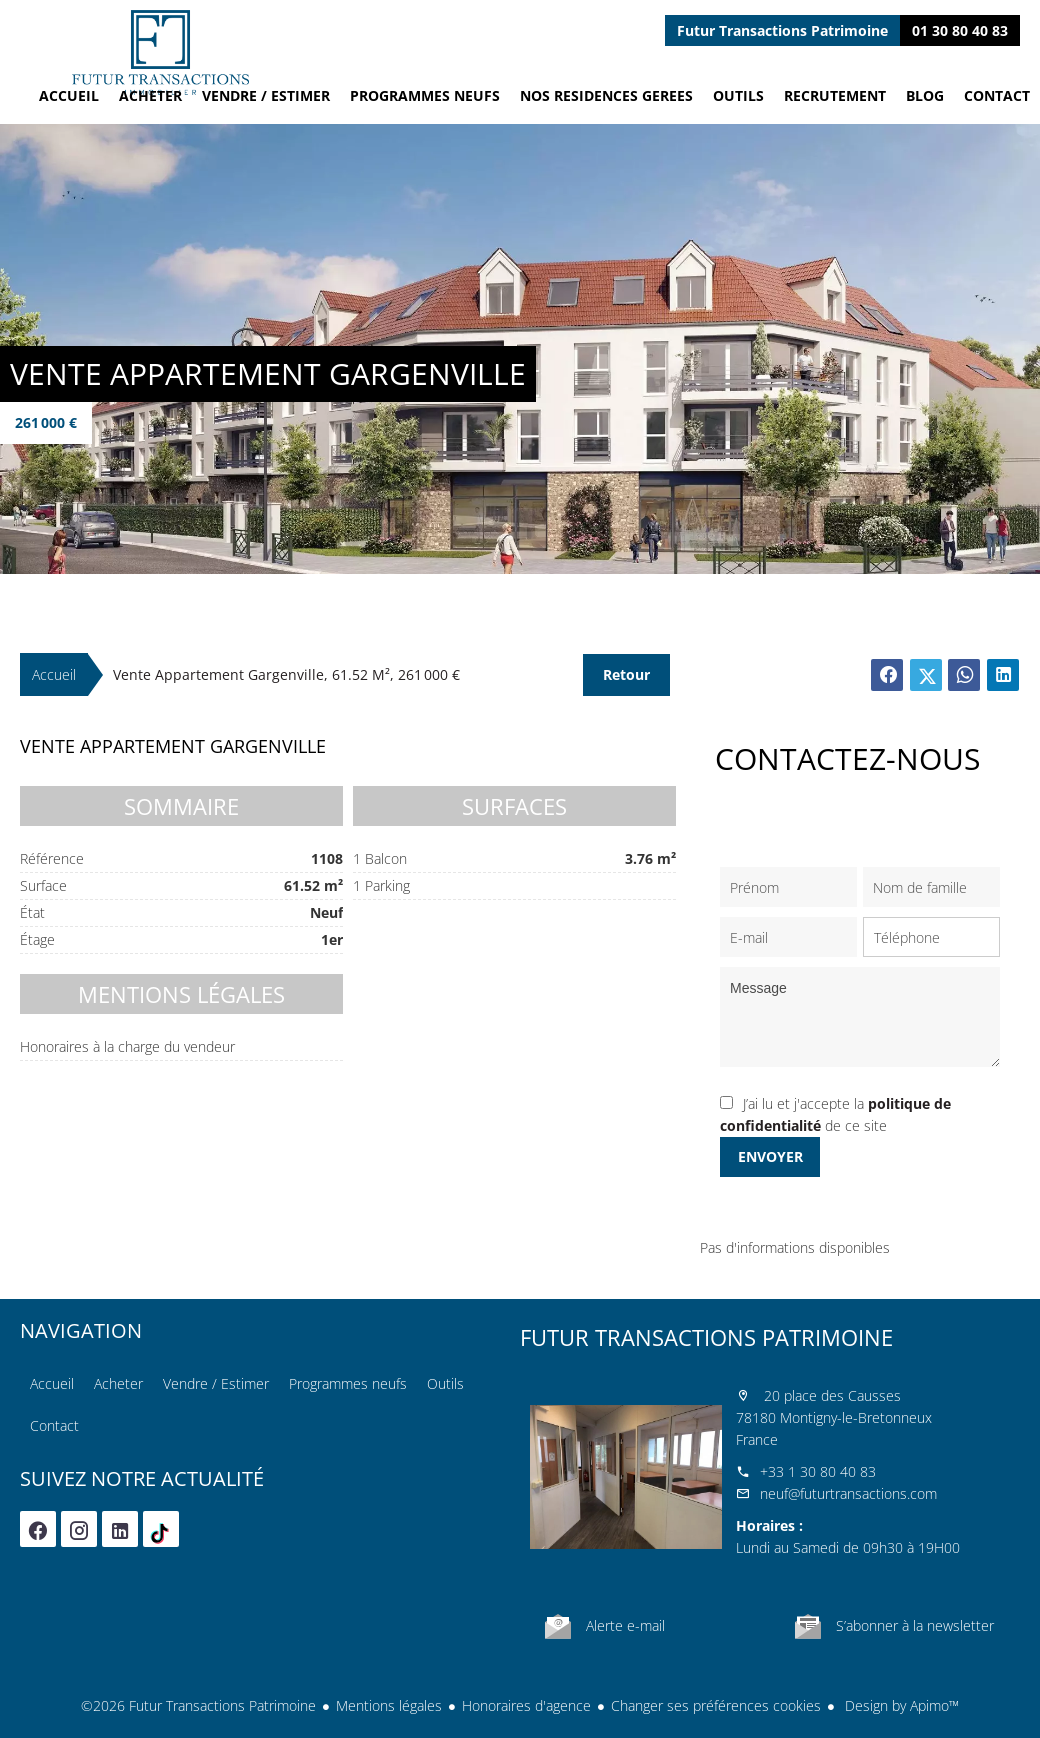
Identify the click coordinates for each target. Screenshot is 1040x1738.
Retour (626, 674)
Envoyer (770, 1156)
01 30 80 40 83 (960, 30)
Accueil (160, 52)
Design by (900, 1705)
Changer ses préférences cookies (716, 1705)
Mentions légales (389, 1705)
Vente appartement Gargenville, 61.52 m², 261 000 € (286, 674)
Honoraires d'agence (526, 1705)
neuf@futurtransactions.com (848, 1493)
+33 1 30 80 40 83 (818, 1471)
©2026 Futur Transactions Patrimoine (198, 1705)
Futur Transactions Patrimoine (706, 1337)
